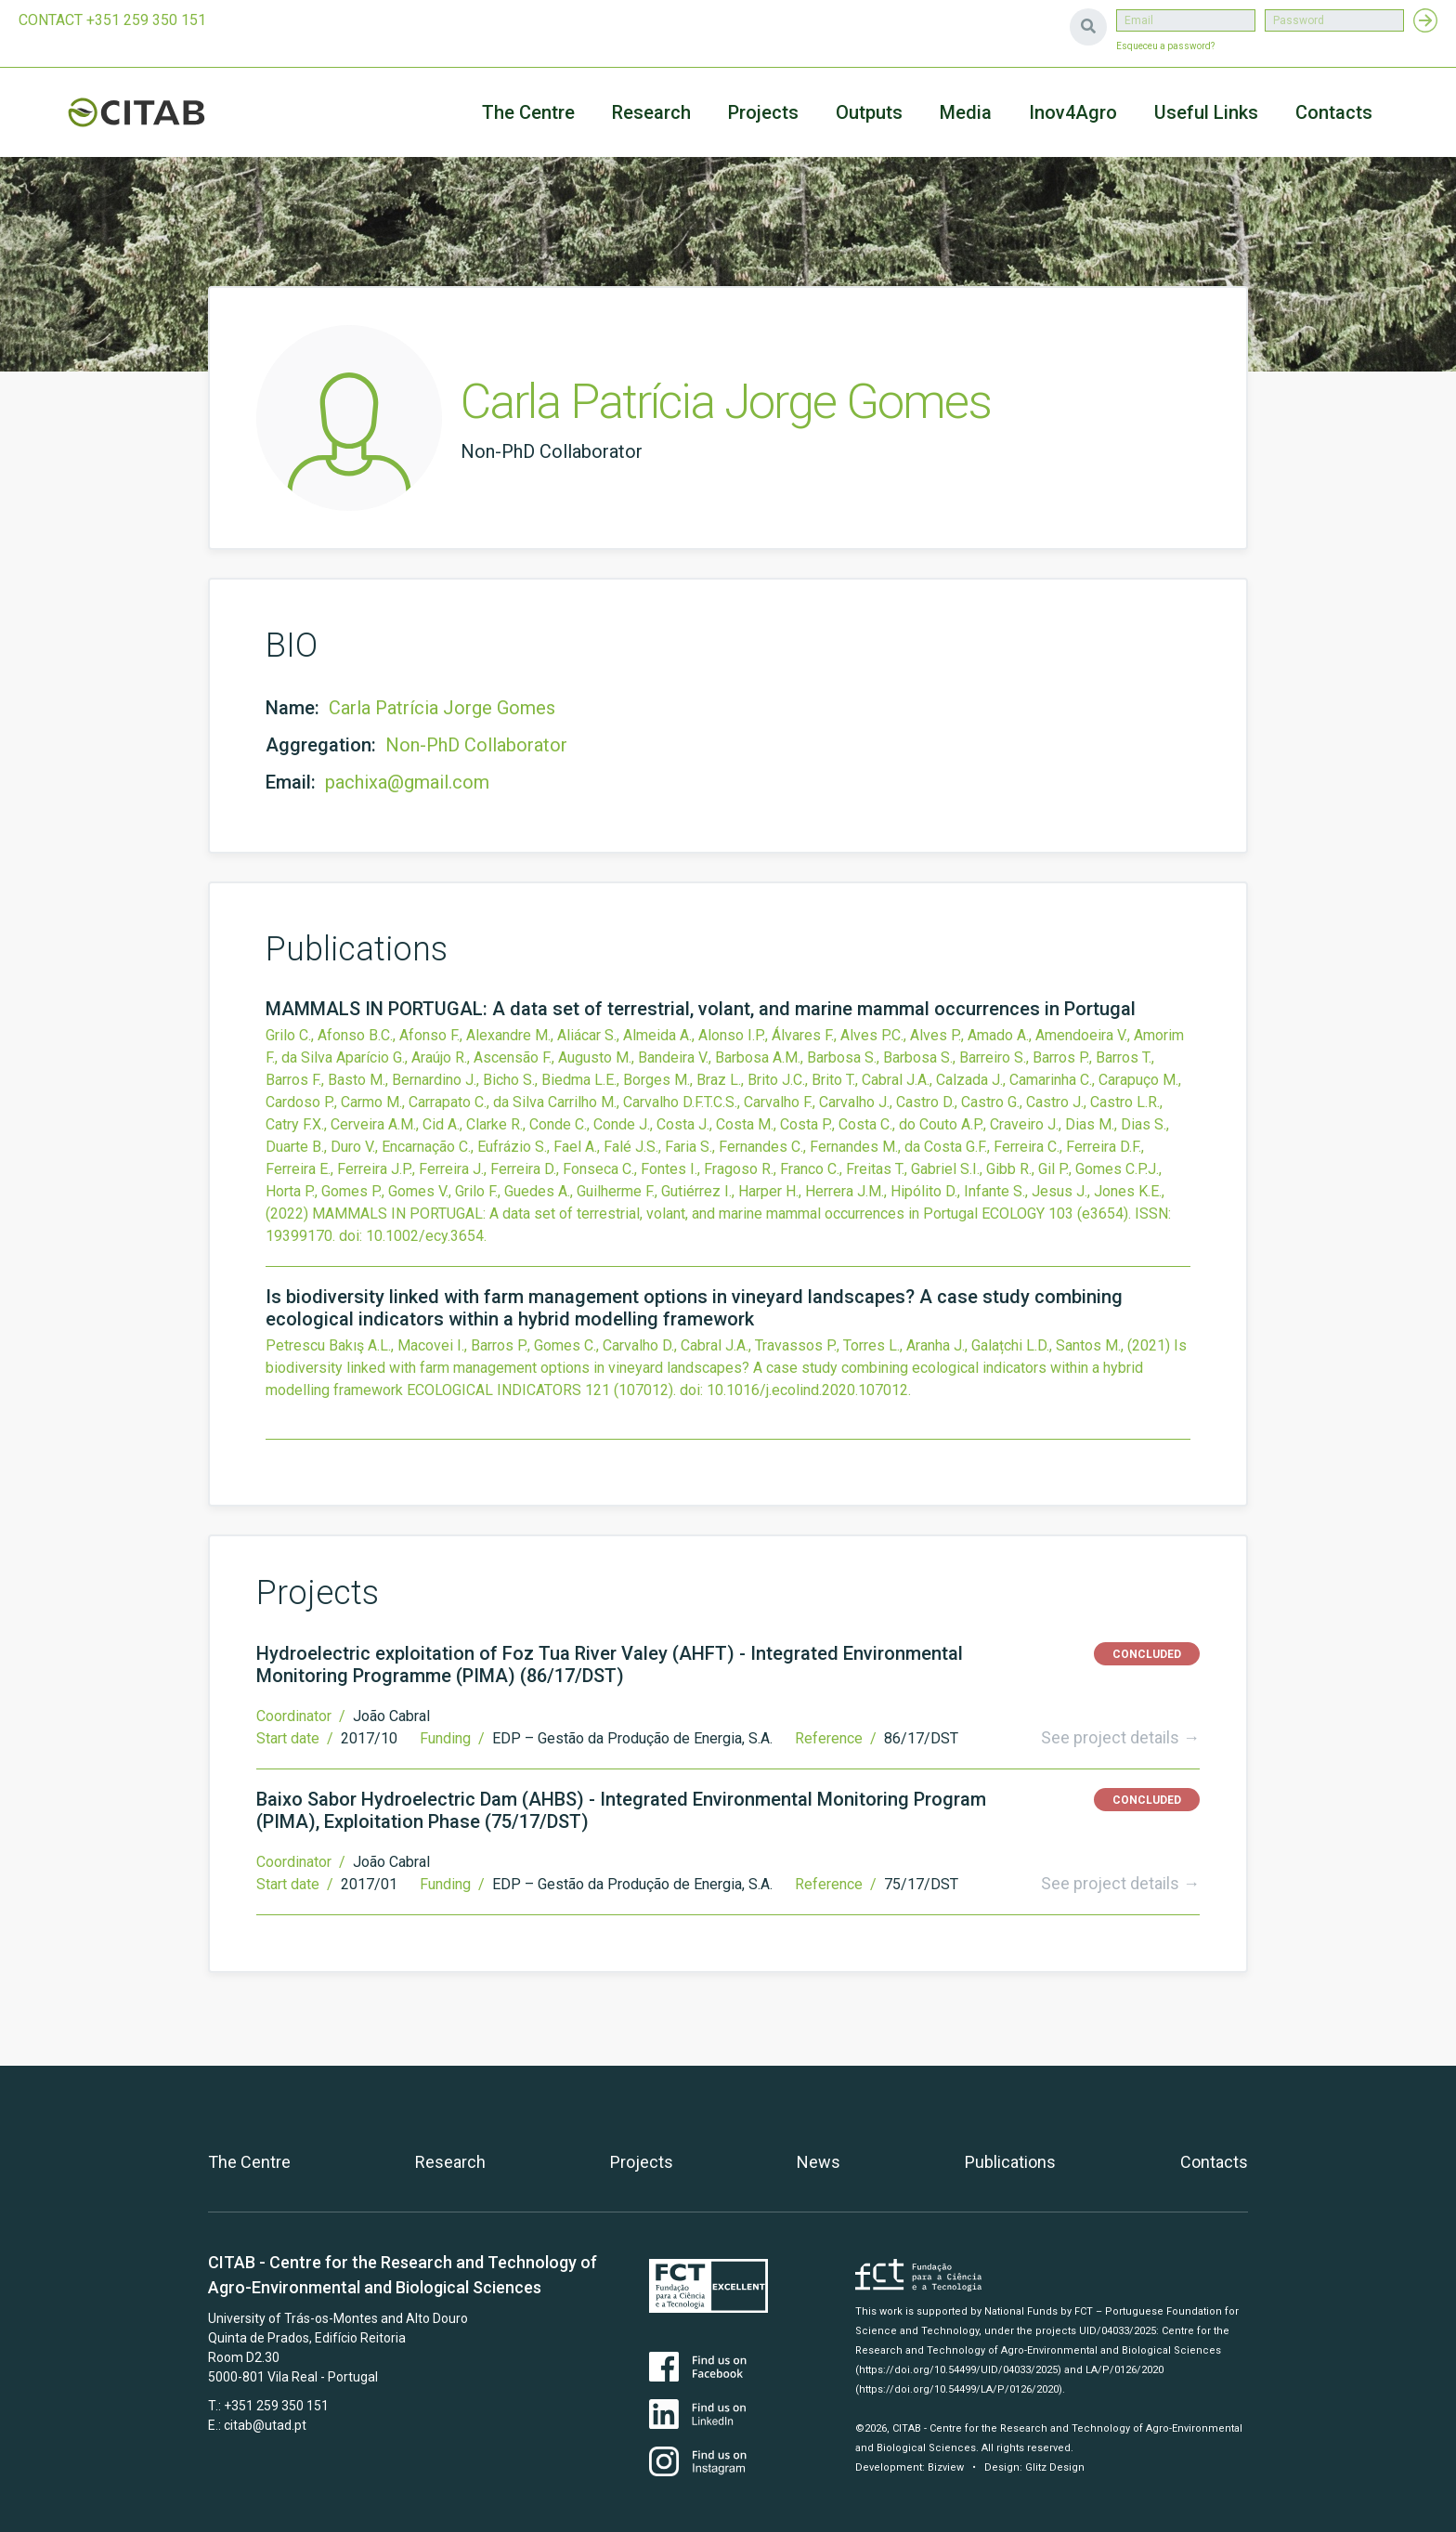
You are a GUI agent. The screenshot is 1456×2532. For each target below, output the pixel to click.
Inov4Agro (1073, 112)
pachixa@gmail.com (407, 782)
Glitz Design (1055, 2467)
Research (651, 112)
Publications (1010, 2162)
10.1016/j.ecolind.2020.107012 (807, 1390)
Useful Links (1206, 112)
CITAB (158, 112)
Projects (641, 2162)
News (818, 2162)
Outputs (869, 112)
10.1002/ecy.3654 (425, 1236)
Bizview (946, 2467)
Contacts (1333, 112)
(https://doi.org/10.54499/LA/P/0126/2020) (958, 2389)
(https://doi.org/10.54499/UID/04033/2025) (958, 2370)
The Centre (528, 112)
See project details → (1120, 1737)
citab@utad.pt (265, 2425)
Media (966, 112)
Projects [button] (763, 112)
